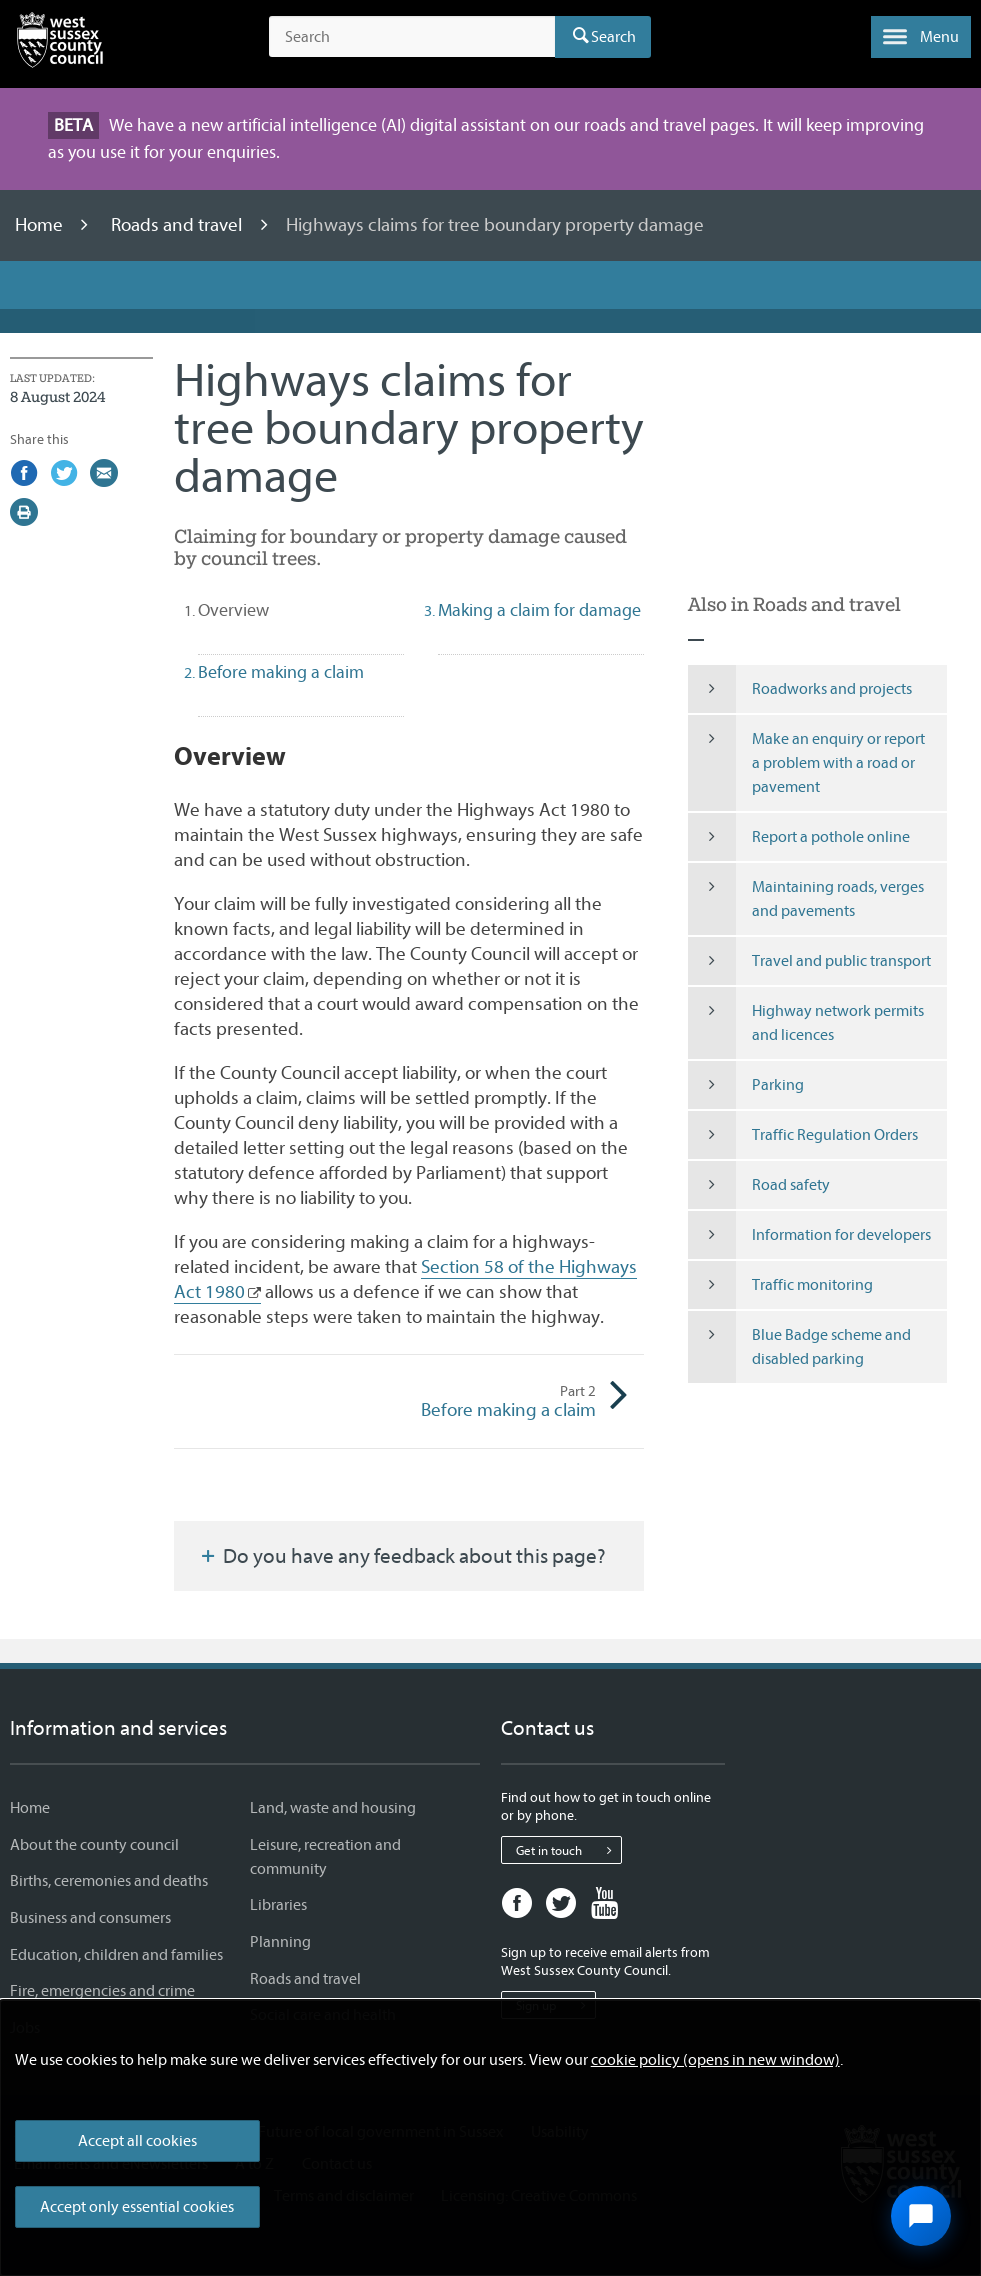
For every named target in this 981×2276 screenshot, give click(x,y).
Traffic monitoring (780, 1285)
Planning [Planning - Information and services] (280, 1942)
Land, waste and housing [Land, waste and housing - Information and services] (333, 1808)
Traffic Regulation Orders (803, 1135)
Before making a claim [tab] (281, 672)
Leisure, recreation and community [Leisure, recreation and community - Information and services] (325, 1857)
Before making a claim (503, 1402)
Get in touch (568, 1850)
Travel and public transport (809, 961)
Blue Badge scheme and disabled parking (799, 1347)
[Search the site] (412, 37)
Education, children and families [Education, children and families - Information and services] (116, 1955)
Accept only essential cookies (137, 2207)
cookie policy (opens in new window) (715, 2060)
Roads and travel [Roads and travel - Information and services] (305, 1979)
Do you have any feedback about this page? (402, 1556)
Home (41, 225)
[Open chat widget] (921, 2216)
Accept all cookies (137, 2141)
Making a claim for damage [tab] (539, 610)
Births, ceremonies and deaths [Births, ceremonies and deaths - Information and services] (109, 1881)
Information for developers (809, 1235)
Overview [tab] (269, 610)
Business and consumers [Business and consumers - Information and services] (90, 1918)
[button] (921, 37)
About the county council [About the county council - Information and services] (94, 1845)
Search (613, 37)
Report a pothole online (799, 837)
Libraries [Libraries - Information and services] (278, 1905)
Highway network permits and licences (806, 1023)
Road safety (759, 1185)
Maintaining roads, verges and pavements (806, 899)
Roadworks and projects (800, 689)
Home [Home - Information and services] (30, 1808)
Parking (746, 1085)
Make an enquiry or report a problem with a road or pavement (806, 763)
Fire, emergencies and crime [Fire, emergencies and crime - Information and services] (102, 1991)
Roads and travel (178, 225)
